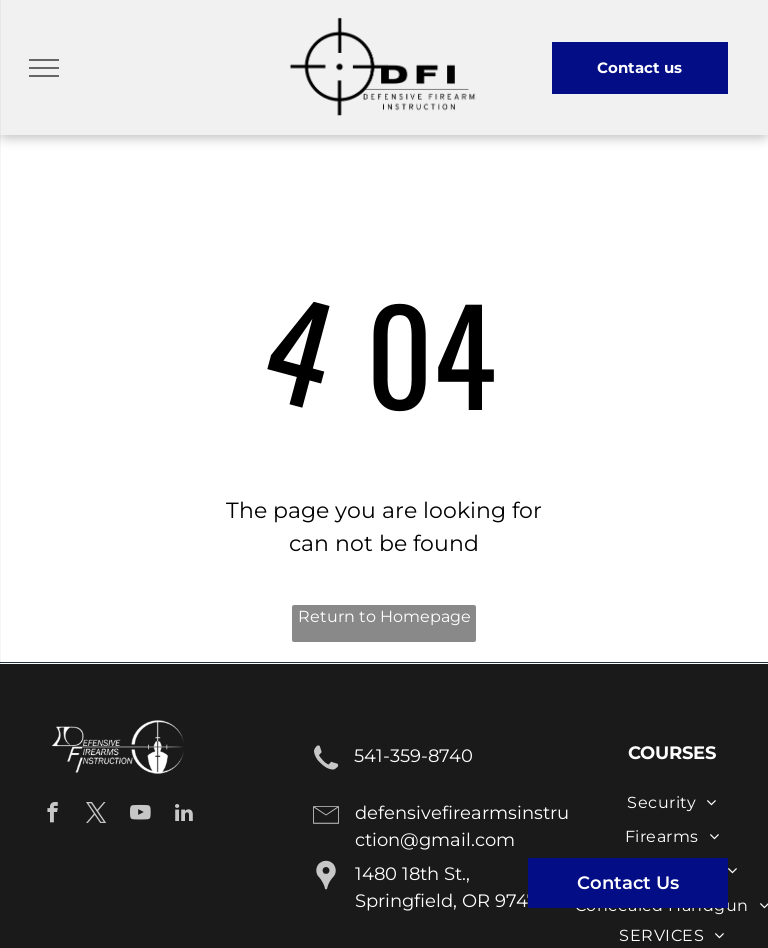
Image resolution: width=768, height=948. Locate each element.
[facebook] (52, 815)
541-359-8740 (413, 756)
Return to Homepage (384, 616)
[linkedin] (184, 815)
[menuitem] (671, 802)
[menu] (44, 68)
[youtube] (140, 815)
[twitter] (96, 815)
